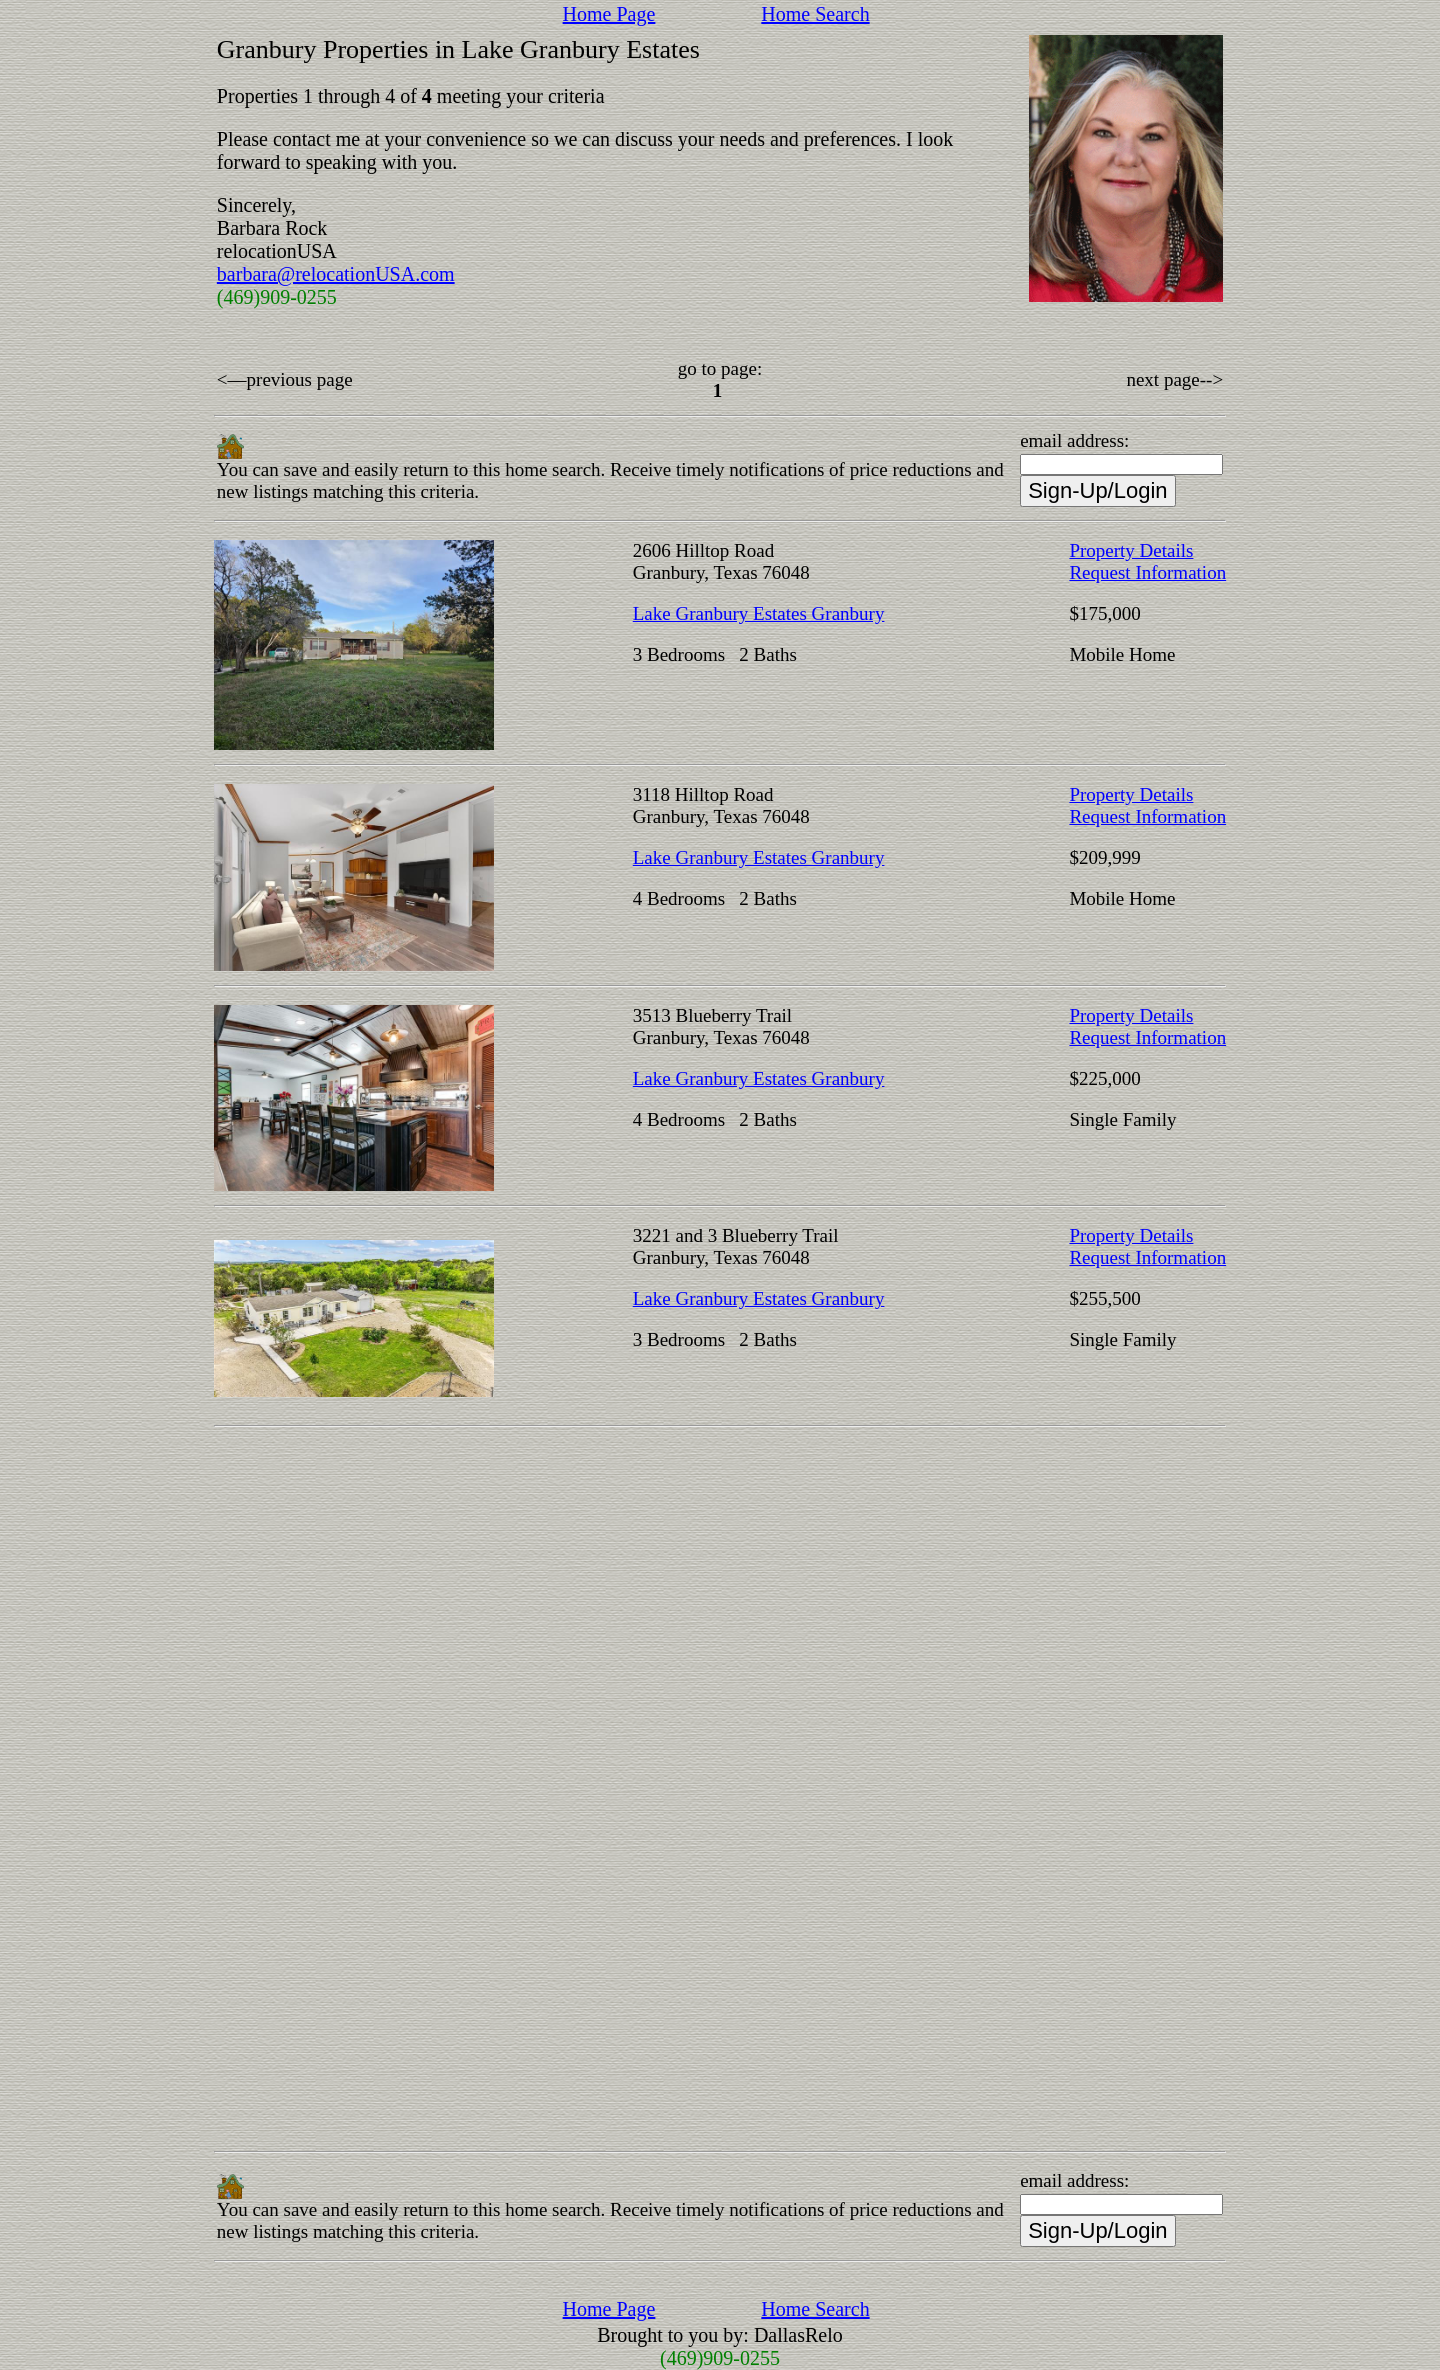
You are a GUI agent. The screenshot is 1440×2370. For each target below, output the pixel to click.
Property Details (1131, 550)
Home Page (609, 14)
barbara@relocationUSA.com (336, 274)
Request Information (1147, 572)
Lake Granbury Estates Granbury (759, 613)
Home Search (815, 14)
